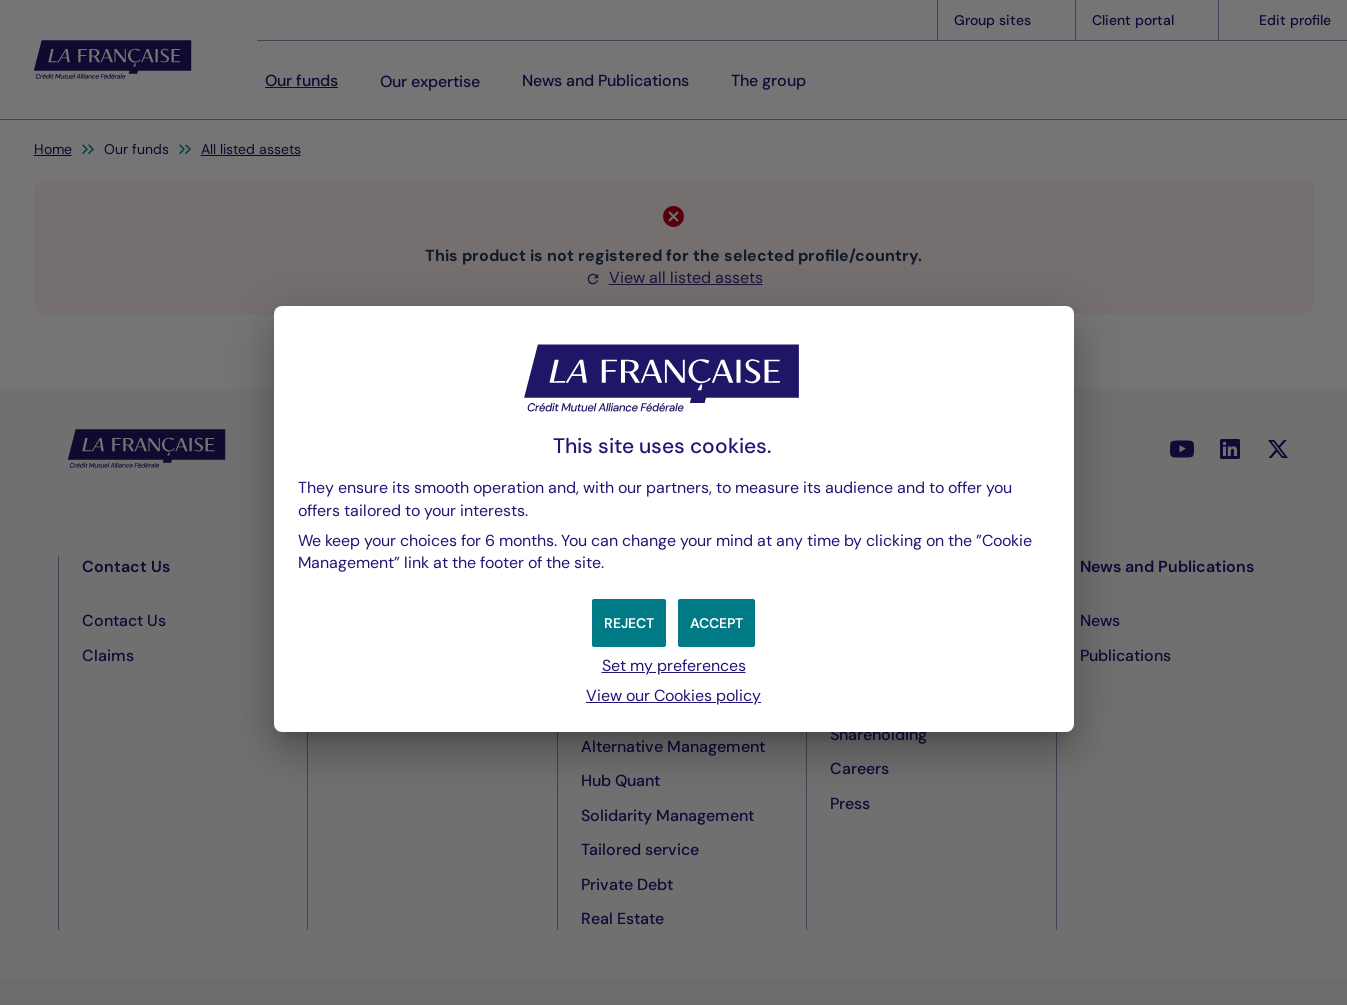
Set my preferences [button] (674, 665)
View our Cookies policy (673, 695)
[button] (716, 623)
